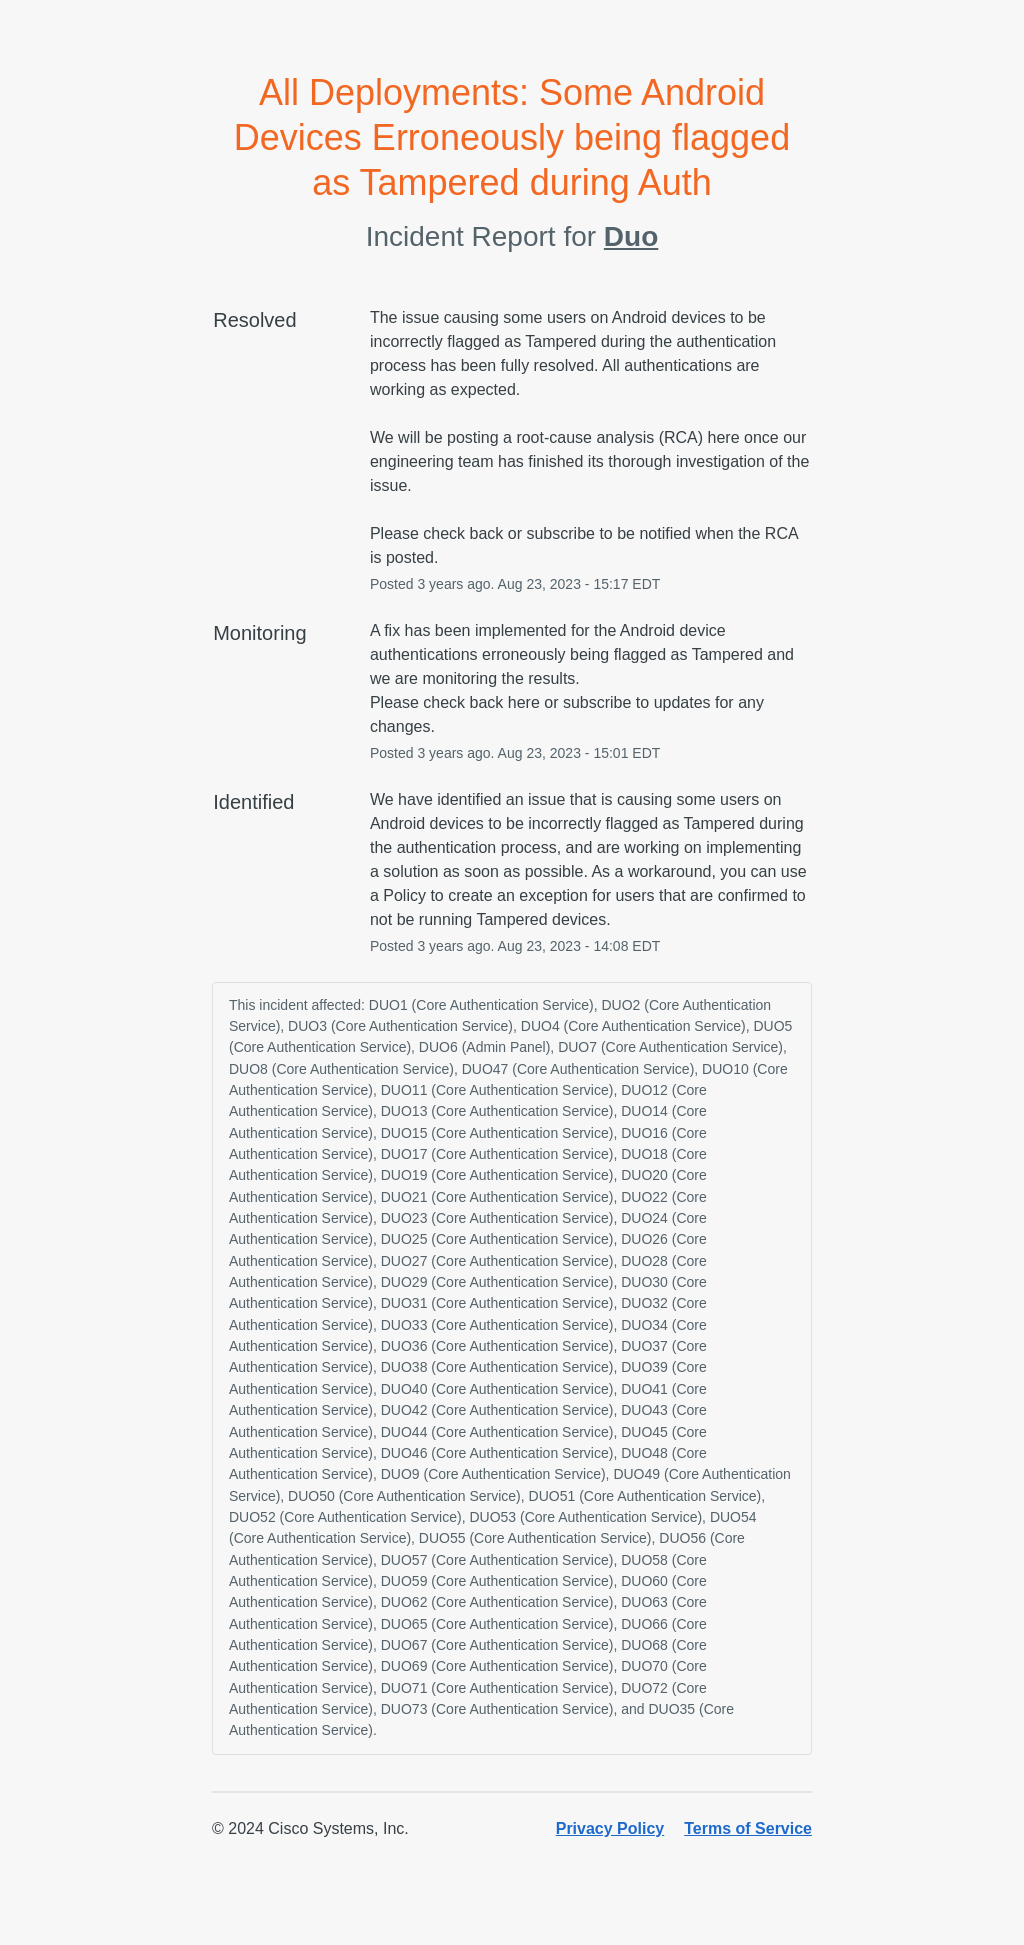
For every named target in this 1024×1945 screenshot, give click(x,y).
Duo (631, 236)
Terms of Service (748, 1828)
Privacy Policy (610, 1828)
